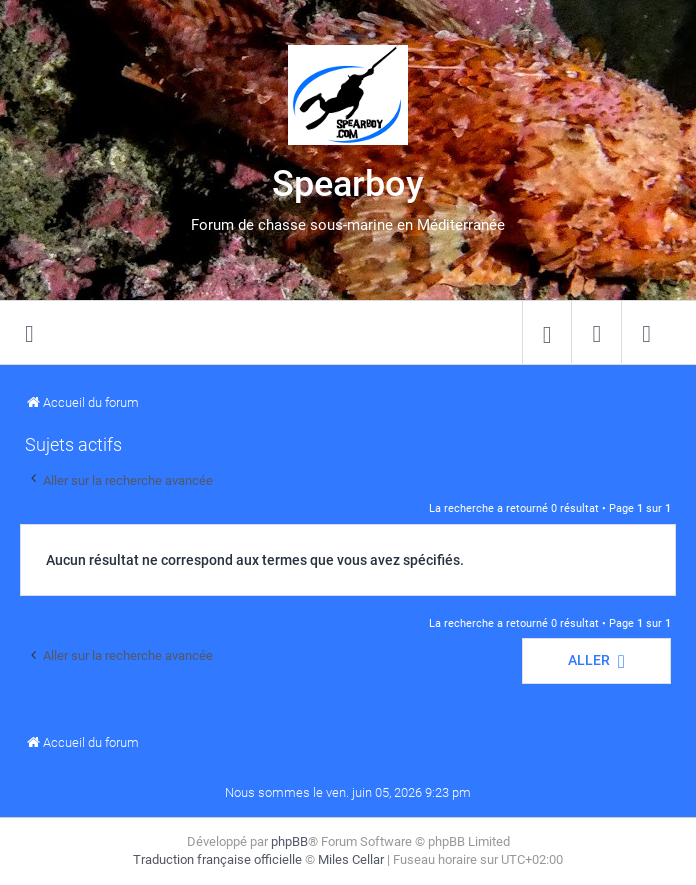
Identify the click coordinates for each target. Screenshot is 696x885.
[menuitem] (547, 333)
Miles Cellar (351, 859)
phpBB (289, 841)
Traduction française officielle (217, 859)
